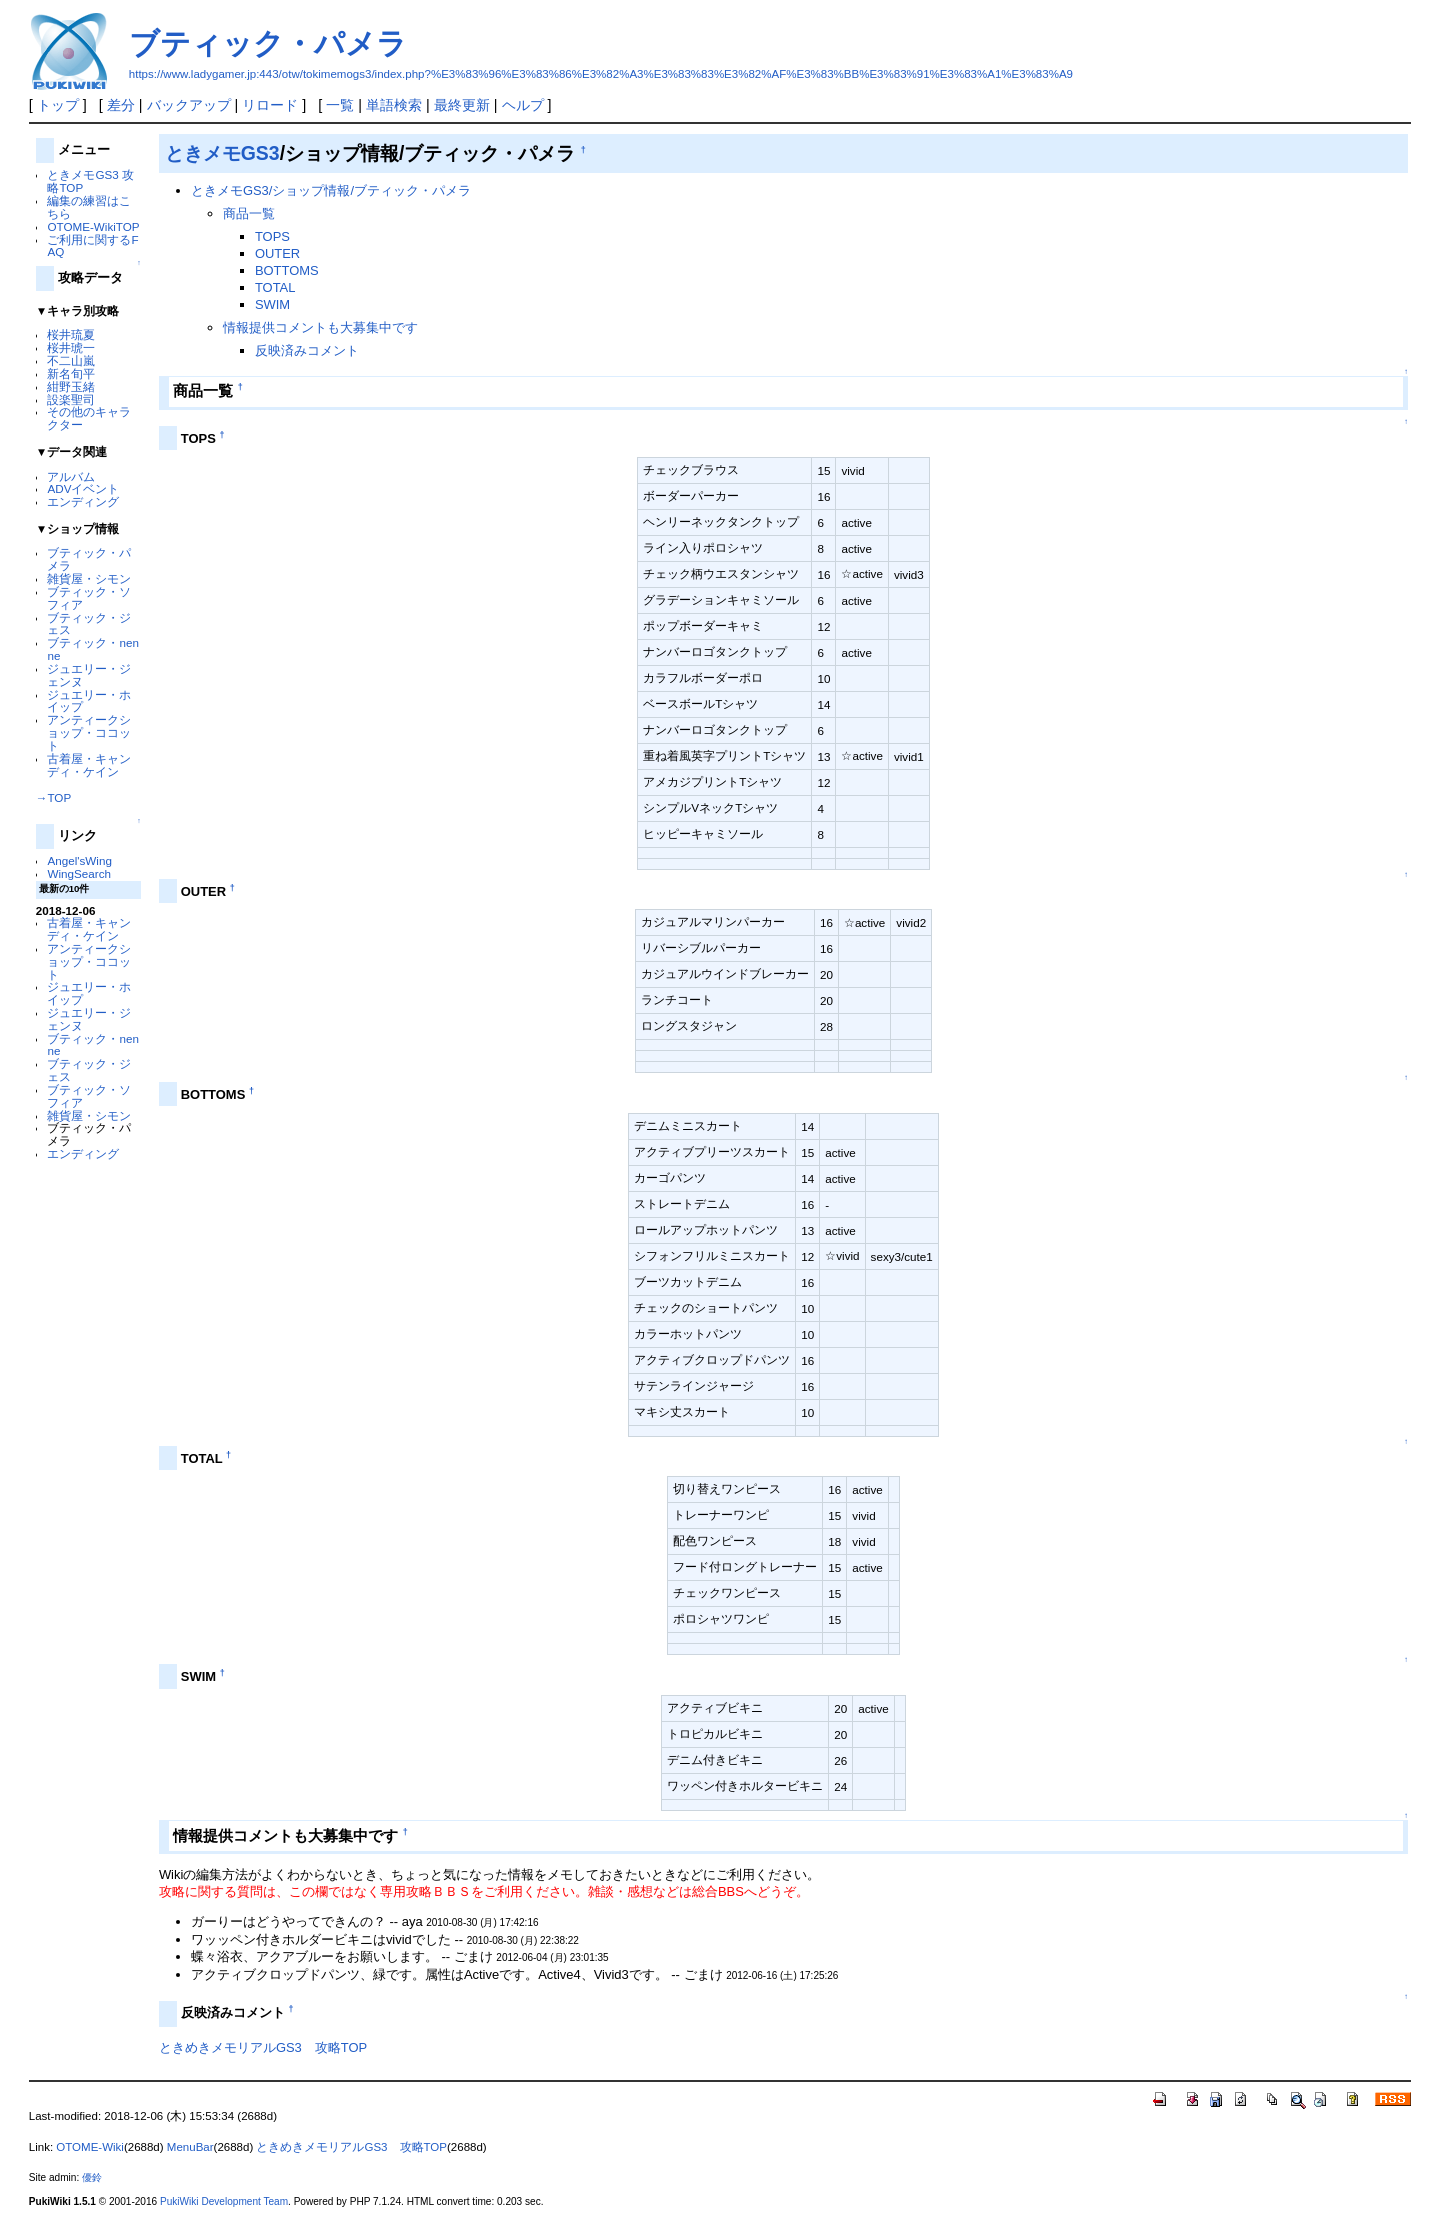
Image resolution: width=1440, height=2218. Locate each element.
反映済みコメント (307, 350)
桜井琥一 (71, 347)
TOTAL (275, 287)
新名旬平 (71, 373)
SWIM (272, 304)
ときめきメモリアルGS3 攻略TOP (263, 2047)
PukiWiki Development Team (224, 2201)
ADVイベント (83, 488)
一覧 (340, 105)
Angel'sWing (79, 860)
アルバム (71, 476)
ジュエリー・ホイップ (89, 701)
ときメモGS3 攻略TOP (90, 181)
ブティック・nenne (92, 649)
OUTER (277, 253)
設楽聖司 (71, 399)
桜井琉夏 (71, 334)
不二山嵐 (71, 360)
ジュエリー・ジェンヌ (89, 675)
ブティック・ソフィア (89, 598)
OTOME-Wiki (90, 2147)
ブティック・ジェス (89, 624)
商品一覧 (249, 213)
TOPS (272, 236)
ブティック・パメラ (268, 43)
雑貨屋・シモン (89, 578)
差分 (121, 105)
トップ (58, 105)
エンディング (83, 501)
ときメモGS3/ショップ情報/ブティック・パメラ (331, 190)
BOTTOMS (287, 270)
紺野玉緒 (71, 386)
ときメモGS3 (222, 153)
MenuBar (190, 2147)
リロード (270, 105)
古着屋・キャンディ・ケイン (89, 765)
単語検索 (394, 105)
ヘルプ (523, 105)
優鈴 (92, 2177)
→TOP (53, 797)
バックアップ (189, 105)
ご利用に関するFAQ (92, 246)
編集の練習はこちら (89, 207)
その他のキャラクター (89, 418)
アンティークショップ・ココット (89, 732)
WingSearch (79, 873)
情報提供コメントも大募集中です (320, 327)
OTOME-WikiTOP (93, 226)
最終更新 (462, 105)
